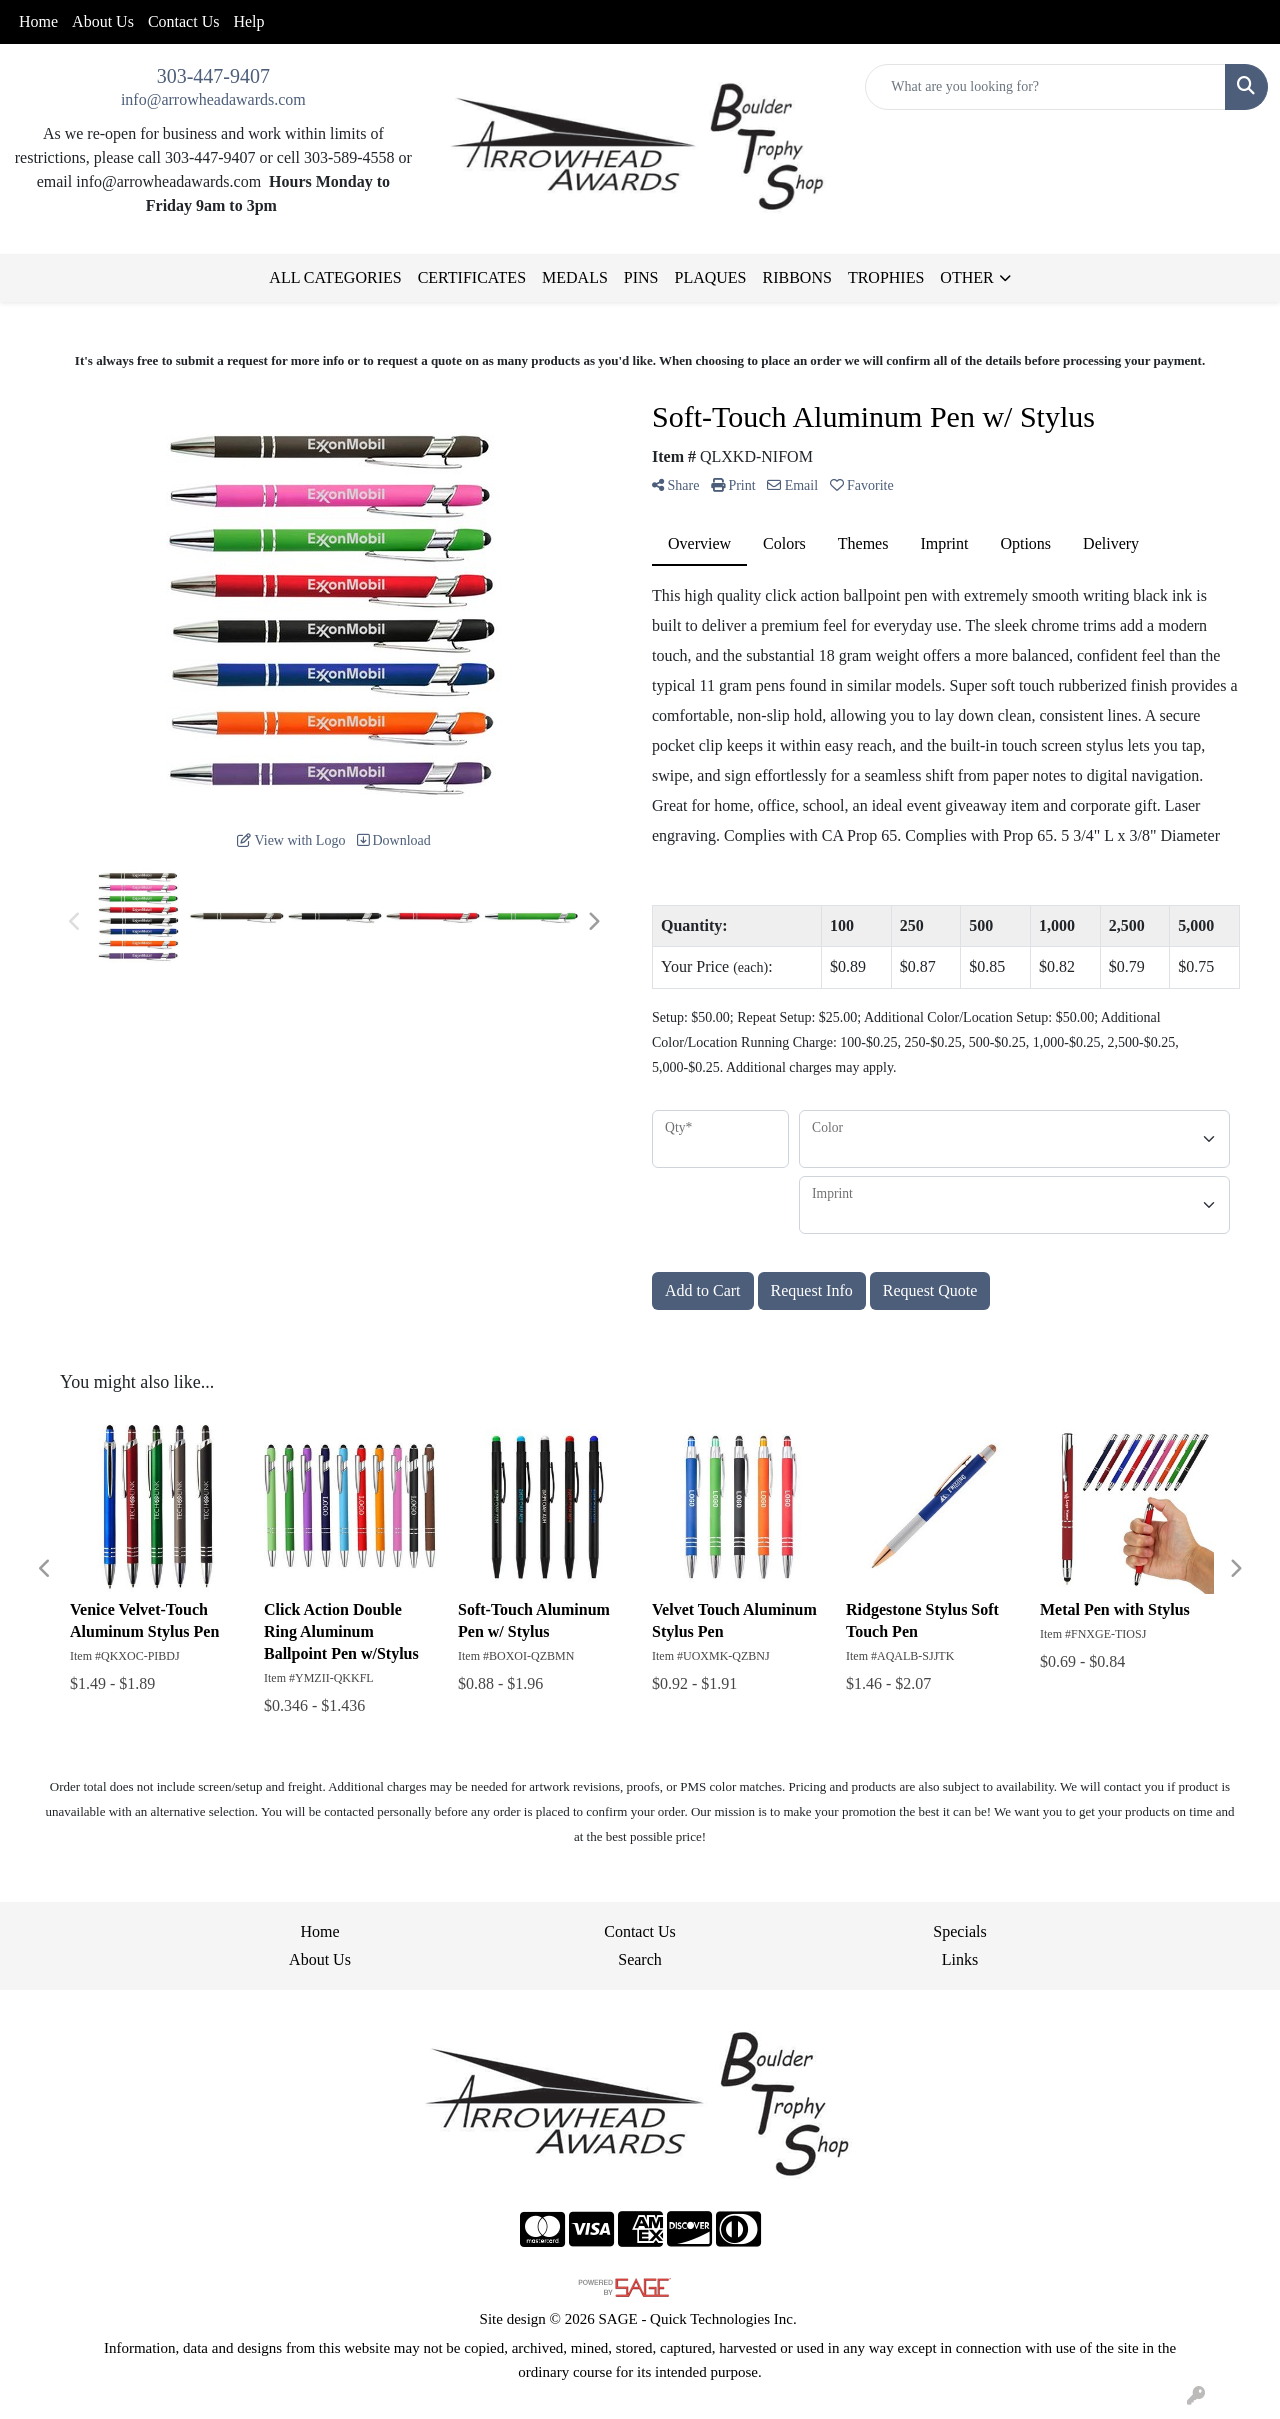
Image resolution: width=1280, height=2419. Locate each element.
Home (38, 21)
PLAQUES (711, 277)
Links (960, 1959)
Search (640, 1959)
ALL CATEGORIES (335, 277)
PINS (641, 277)
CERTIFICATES (472, 277)
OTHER (966, 277)
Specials (959, 1931)
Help (248, 21)
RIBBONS (797, 277)
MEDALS (575, 277)
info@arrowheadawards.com (213, 99)
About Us (103, 21)
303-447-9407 (213, 76)
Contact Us (184, 21)
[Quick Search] (1045, 87)
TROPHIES (886, 277)
